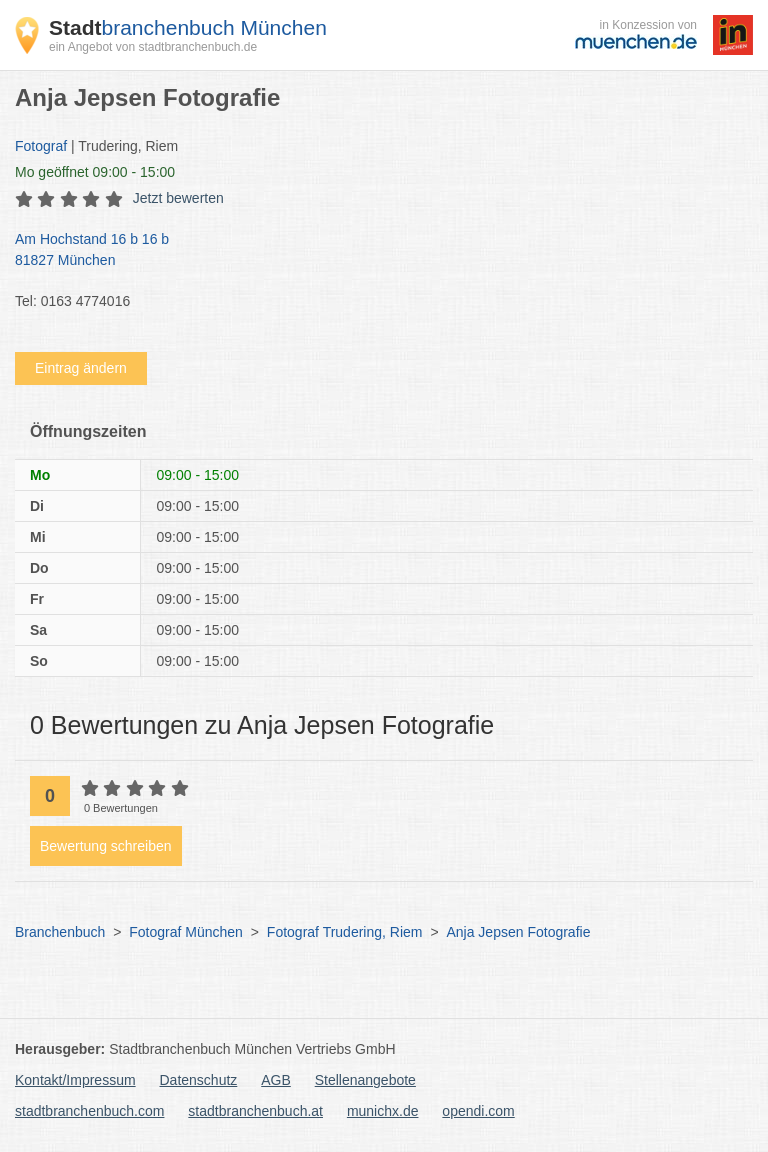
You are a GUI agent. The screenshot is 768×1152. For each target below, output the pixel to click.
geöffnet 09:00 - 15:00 (95, 172)
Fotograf (41, 146)
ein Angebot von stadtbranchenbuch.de (153, 47)
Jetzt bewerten (178, 198)
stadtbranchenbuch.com (89, 1111)
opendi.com (478, 1111)
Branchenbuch (60, 932)
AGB (276, 1080)
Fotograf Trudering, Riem (345, 932)
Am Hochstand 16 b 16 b (374, 251)
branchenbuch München (188, 27)
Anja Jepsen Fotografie (518, 932)
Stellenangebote (365, 1080)
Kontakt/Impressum (75, 1080)
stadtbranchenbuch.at (255, 1111)
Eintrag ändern (81, 368)
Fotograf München (186, 932)
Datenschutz (199, 1080)
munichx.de (383, 1111)
